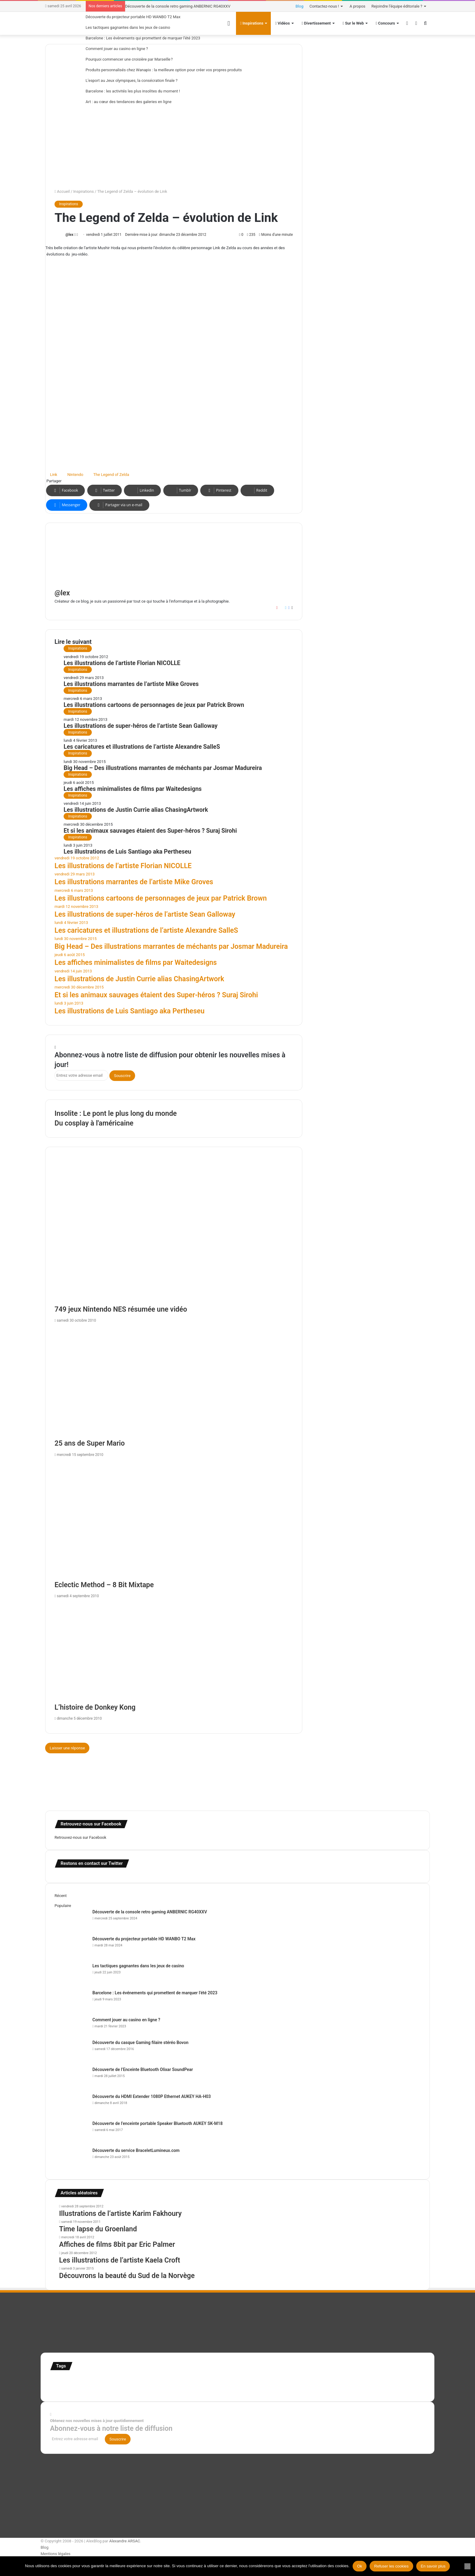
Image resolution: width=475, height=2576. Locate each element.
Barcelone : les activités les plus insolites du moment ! (133, 91)
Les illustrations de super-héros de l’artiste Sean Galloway (141, 725)
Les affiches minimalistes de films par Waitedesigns (133, 788)
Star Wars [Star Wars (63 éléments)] (356, 2380)
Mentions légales (56, 2553)
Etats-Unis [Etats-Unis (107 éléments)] (133, 2380)
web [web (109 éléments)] (162, 2388)
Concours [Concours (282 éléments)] (104, 2379)
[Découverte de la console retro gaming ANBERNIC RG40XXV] (71, 1920)
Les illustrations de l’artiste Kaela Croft (119, 2260)
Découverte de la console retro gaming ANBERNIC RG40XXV (178, 6)
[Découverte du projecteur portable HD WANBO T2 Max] (71, 1947)
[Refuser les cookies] (467, 2566)
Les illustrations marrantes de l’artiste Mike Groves (131, 684)
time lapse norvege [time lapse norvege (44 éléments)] (142, 2389)
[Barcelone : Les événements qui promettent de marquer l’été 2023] (71, 2001)
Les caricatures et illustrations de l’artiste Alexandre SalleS (142, 746)
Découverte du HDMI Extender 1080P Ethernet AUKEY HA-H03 (151, 2096)
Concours (385, 23)
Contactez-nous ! (324, 6)
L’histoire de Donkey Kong (95, 1707)
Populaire (63, 1905)
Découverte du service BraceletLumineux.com (136, 2150)
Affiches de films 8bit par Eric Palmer (117, 2244)
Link (53, 474)
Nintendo (75, 474)
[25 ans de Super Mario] (174, 1382)
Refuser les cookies (391, 2566)
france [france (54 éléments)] (152, 2381)
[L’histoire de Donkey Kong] (174, 1652)
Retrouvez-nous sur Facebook (80, 1837)
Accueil (62, 191)
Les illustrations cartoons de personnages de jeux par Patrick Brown (154, 704)
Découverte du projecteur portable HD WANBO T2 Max (133, 17)
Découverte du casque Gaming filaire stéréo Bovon (140, 2042)
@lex (69, 235)
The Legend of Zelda (111, 474)
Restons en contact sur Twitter (92, 1863)
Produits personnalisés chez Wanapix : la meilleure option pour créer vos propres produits (164, 70)
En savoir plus (433, 2566)
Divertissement (316, 23)
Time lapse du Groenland (98, 2229)
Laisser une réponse (67, 1748)
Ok (359, 2566)
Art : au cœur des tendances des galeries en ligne (129, 101)
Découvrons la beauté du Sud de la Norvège (127, 2276)
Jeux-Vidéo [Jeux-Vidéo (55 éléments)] (289, 2381)
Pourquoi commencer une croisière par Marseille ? (129, 59)
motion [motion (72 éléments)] (307, 2381)
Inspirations (83, 191)
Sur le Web (353, 23)
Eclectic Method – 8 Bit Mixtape (104, 1585)
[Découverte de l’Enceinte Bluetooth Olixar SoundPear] (71, 2077)
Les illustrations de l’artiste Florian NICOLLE (122, 663)
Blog (300, 6)
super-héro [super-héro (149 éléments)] (401, 2380)
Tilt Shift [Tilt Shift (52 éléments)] (70, 2389)
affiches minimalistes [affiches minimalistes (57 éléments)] (68, 2381)
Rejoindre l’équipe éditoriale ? (396, 6)
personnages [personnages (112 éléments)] (330, 2380)
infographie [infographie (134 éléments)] (264, 2380)
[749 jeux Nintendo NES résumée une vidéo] (174, 1235)
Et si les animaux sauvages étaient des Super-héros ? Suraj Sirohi (150, 830)
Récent (61, 1895)
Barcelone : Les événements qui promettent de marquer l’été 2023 (143, 38)
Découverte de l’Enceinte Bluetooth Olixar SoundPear (142, 2069)
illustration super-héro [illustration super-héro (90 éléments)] (225, 2381)
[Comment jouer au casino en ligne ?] (71, 2028)
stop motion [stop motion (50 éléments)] (375, 2381)
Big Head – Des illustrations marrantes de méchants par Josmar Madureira (163, 767)
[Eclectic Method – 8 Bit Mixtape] (174, 1520)
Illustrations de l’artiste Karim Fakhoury (120, 2214)
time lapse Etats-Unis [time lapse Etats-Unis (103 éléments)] (103, 2388)
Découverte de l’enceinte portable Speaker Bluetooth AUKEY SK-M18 (157, 2123)
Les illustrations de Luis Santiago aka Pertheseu (127, 851)
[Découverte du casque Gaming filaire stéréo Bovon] (71, 2050)
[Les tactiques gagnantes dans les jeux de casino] (71, 1974)
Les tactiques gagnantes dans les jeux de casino (128, 27)
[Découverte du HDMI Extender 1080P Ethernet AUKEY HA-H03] (71, 2104)
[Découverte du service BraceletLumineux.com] (71, 2158)
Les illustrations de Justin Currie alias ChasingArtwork (136, 809)
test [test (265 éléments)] (56, 2387)
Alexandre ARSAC (124, 2541)
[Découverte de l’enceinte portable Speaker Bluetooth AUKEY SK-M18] (71, 2131)
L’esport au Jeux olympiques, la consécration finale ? (132, 80)
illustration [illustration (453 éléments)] (179, 2379)
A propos (357, 6)
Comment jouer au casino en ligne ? (117, 48)
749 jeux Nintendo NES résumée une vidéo (121, 1309)
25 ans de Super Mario (90, 1443)
